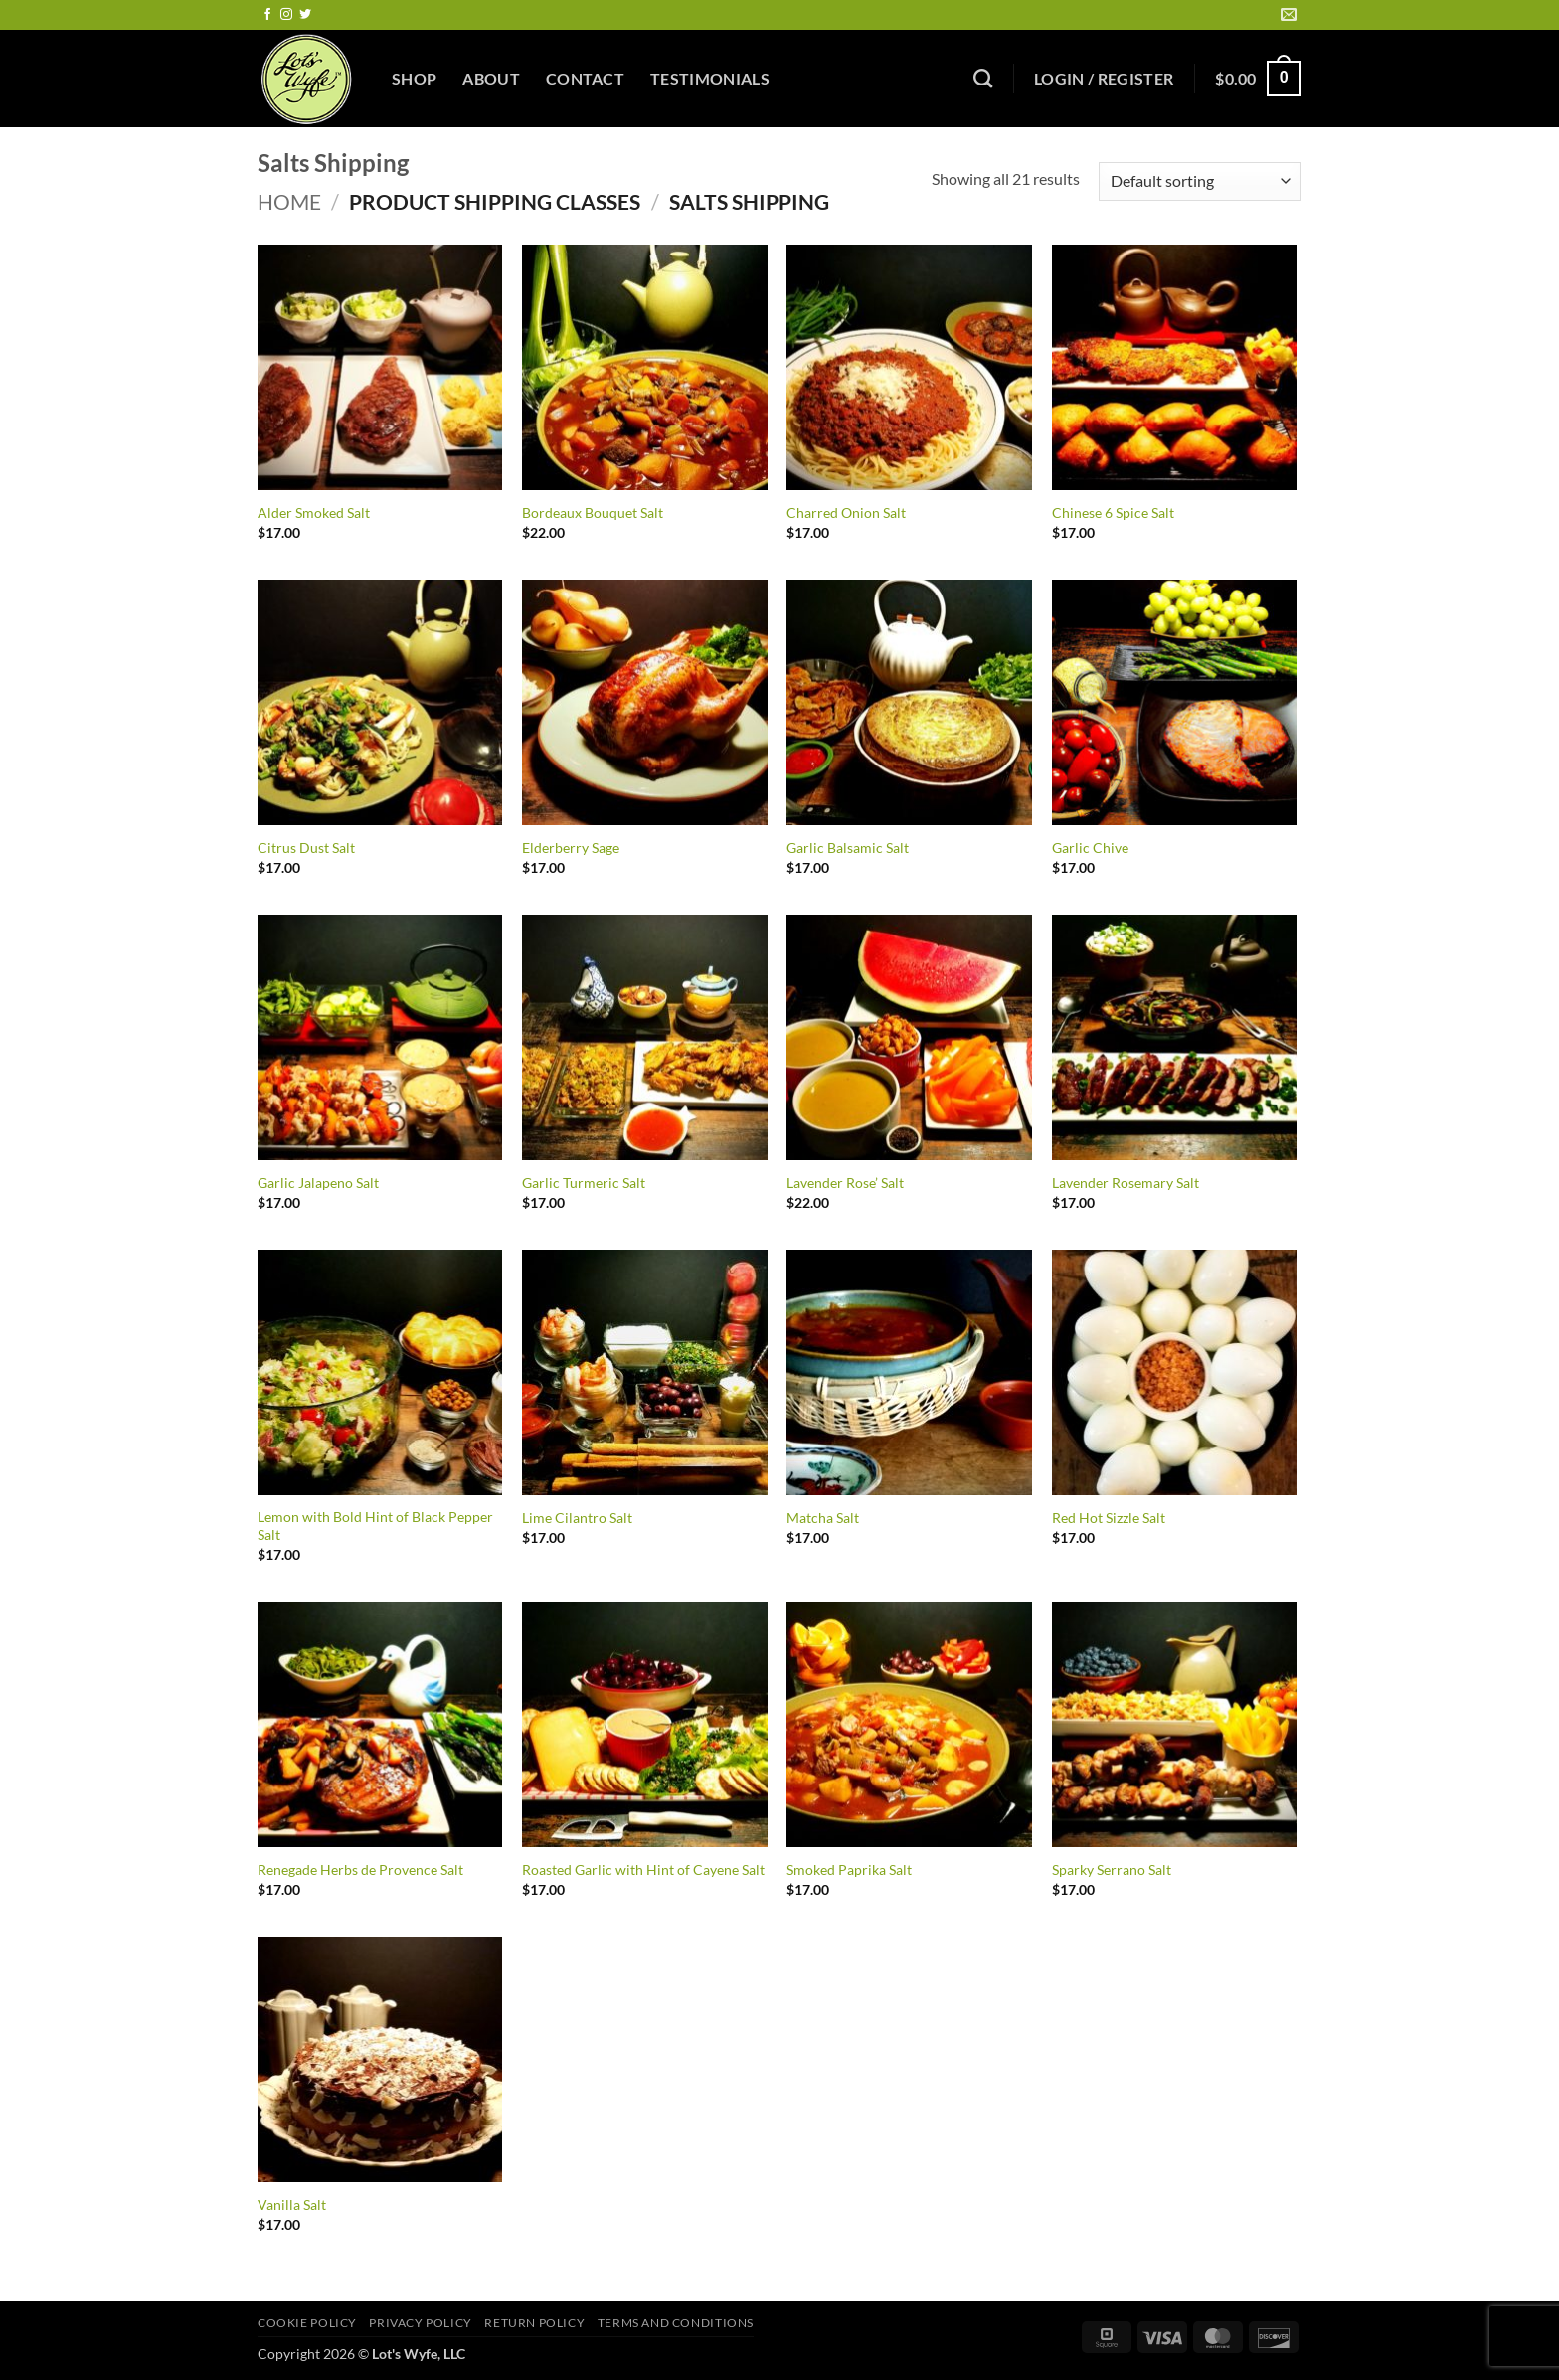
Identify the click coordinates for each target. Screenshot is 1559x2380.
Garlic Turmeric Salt (583, 1182)
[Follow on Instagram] (286, 15)
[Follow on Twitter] (305, 15)
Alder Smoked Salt (314, 512)
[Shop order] (1200, 181)
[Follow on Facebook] (267, 15)
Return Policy (534, 2322)
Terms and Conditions (676, 2322)
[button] (1103, 78)
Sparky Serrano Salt (1111, 1869)
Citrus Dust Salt (306, 847)
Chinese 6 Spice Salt (1113, 512)
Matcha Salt (822, 1517)
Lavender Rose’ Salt (845, 1182)
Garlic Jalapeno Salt (318, 1182)
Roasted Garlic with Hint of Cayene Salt (643, 1869)
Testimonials (710, 78)
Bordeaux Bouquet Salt (592, 512)
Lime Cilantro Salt (577, 1517)
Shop (414, 78)
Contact (585, 78)
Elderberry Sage (570, 847)
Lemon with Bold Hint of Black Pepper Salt (375, 1526)
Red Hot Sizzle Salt (1108, 1517)
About (491, 78)
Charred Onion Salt (846, 512)
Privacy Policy (420, 2322)
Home (289, 201)
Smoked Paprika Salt (849, 1869)
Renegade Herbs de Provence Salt (360, 1869)
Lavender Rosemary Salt (1125, 1182)
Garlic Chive (1090, 847)
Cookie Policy (307, 2322)
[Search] (982, 78)
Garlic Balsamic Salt (847, 847)
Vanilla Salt (292, 2204)
